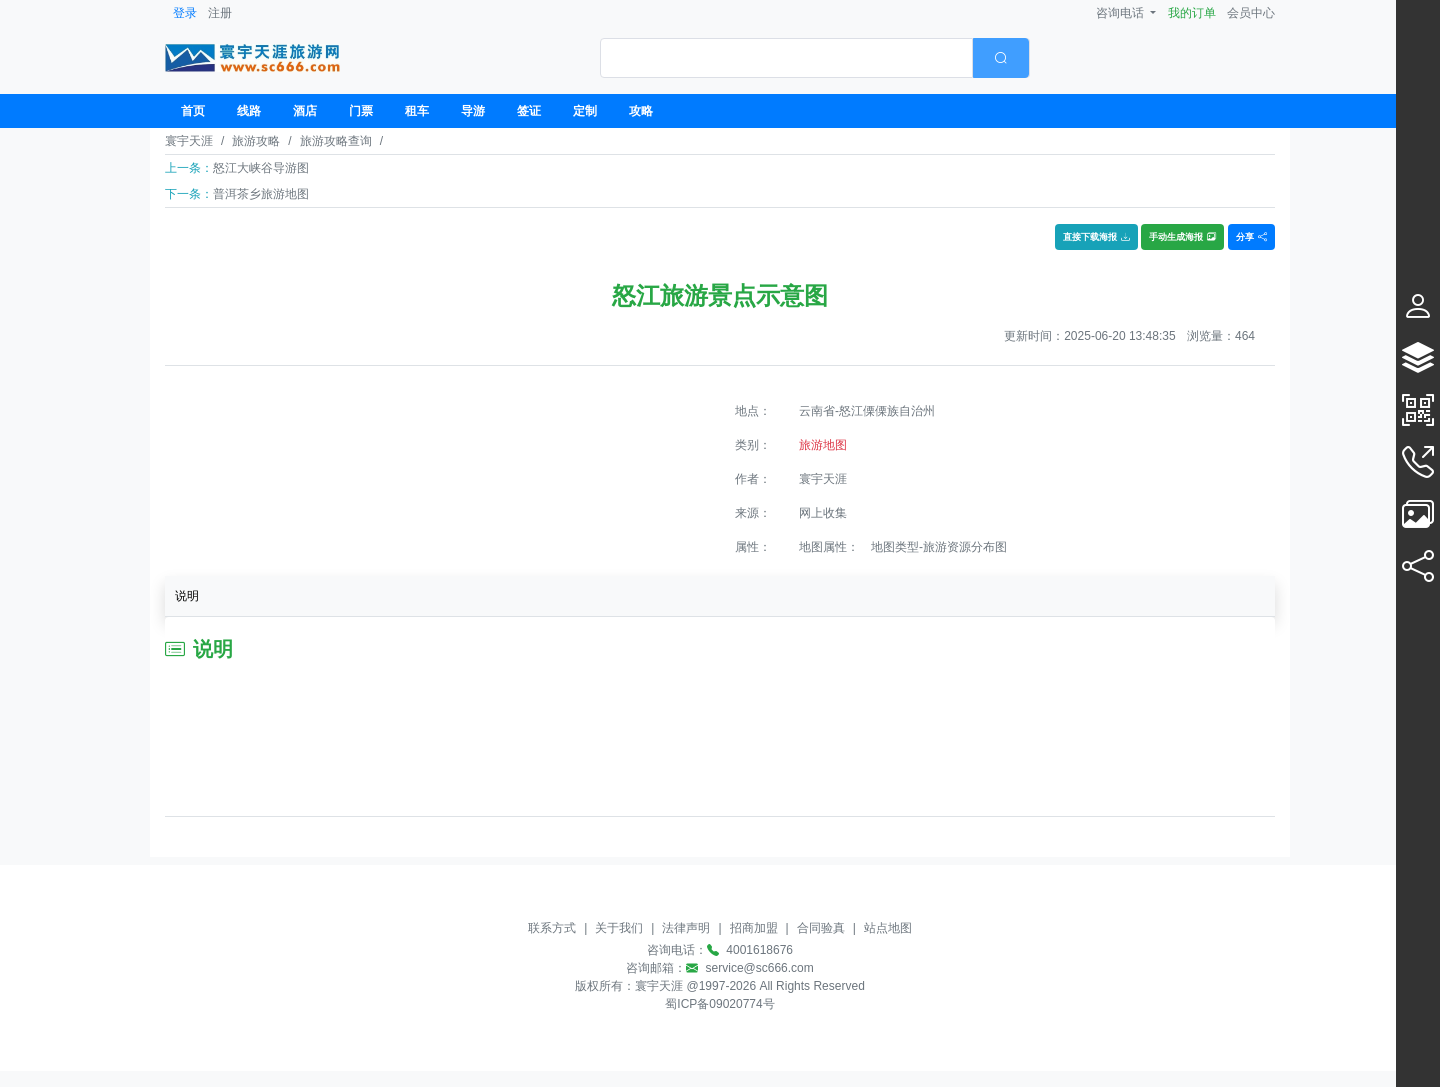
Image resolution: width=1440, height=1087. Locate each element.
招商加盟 (754, 928)
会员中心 (1251, 13)
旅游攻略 (256, 141)
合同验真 (821, 928)
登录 (185, 13)
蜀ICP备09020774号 (719, 1004)
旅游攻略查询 (336, 141)
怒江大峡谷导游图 (261, 168)
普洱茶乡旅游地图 (261, 194)
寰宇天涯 (189, 141)
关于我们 (619, 928)
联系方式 (552, 928)
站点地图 (888, 928)
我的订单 (1192, 13)
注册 (220, 13)
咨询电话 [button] (1121, 13)
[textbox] (786, 58)
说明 (187, 596)
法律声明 (686, 928)
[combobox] (815, 58)
